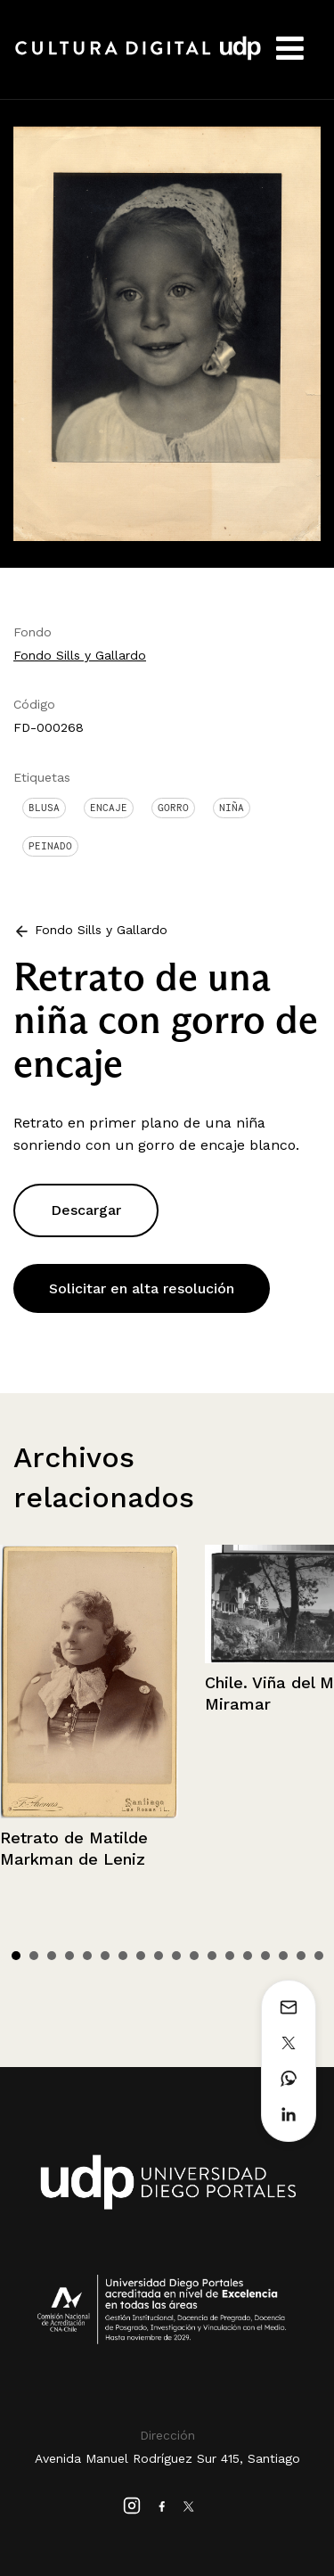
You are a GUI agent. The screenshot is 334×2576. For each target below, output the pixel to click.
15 (265, 1955)
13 (229, 1955)
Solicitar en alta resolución (141, 1288)
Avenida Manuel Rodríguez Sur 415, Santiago (167, 2458)
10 (176, 1955)
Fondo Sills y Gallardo (79, 655)
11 (194, 1955)
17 (301, 1955)
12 (212, 1955)
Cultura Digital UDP (138, 58)
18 (318, 1955)
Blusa (44, 807)
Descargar (86, 1210)
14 (247, 1955)
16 (283, 1955)
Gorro (173, 807)
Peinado (50, 846)
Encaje (108, 807)
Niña (231, 807)
